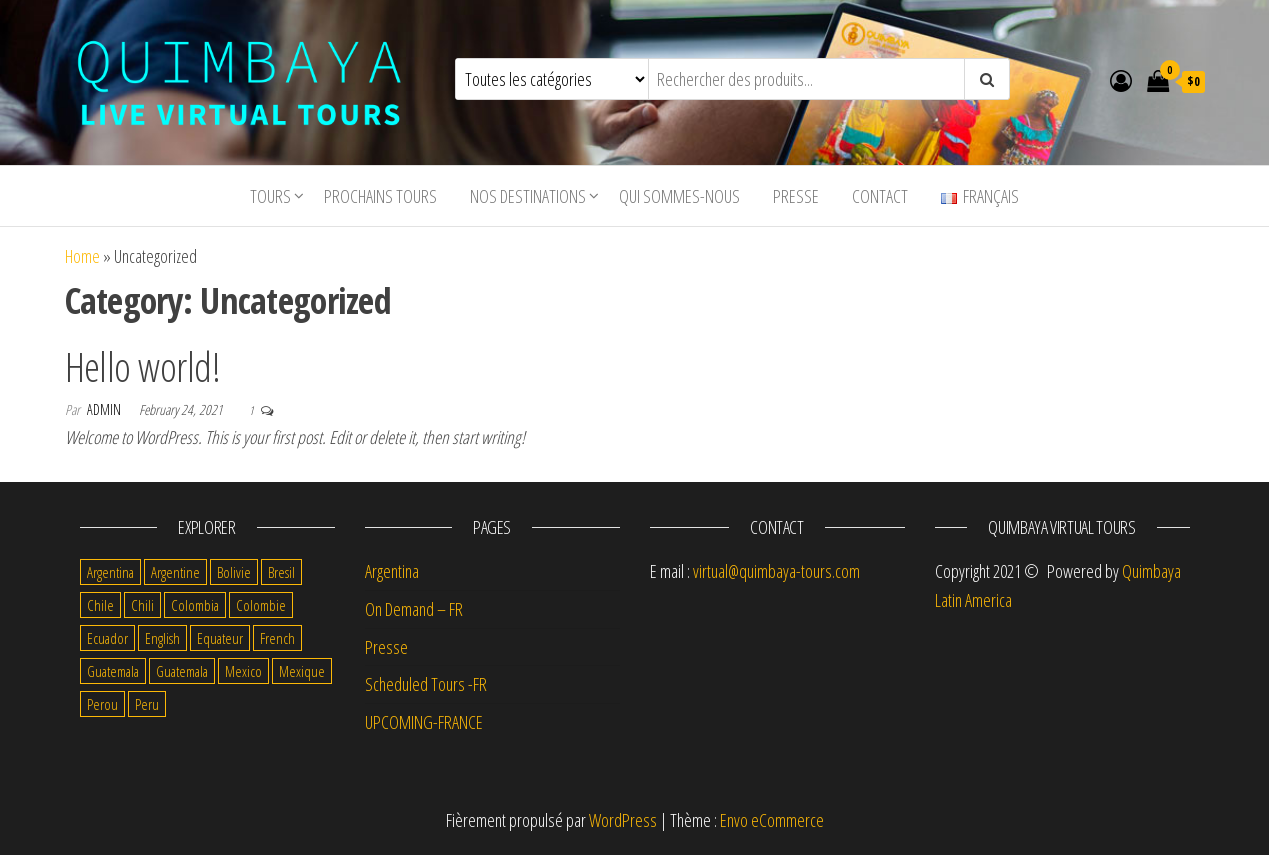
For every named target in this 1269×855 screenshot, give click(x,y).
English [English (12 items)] (162, 638)
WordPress (623, 820)
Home (82, 256)
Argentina (392, 571)
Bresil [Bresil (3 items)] (281, 572)
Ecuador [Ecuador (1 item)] (107, 638)
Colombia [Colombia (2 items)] (195, 605)
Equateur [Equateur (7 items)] (220, 638)
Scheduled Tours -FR (426, 684)
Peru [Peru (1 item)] (147, 704)
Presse (796, 196)
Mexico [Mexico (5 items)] (243, 671)
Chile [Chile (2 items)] (100, 605)
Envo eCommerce (772, 820)
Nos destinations (528, 196)
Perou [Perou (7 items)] (102, 704)
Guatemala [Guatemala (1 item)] (182, 671)
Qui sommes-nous (679, 196)
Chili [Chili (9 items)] (142, 605)
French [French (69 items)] (277, 638)
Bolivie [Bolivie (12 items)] (234, 572)
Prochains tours (380, 196)
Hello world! (143, 366)
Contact (880, 196)
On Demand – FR (414, 609)
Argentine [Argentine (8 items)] (175, 572)
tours (270, 196)
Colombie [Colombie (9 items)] (261, 605)
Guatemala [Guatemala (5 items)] (113, 671)
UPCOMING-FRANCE (424, 722)
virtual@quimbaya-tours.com (776, 571)
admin (105, 409)
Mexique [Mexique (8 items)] (302, 671)
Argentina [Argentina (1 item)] (110, 572)
